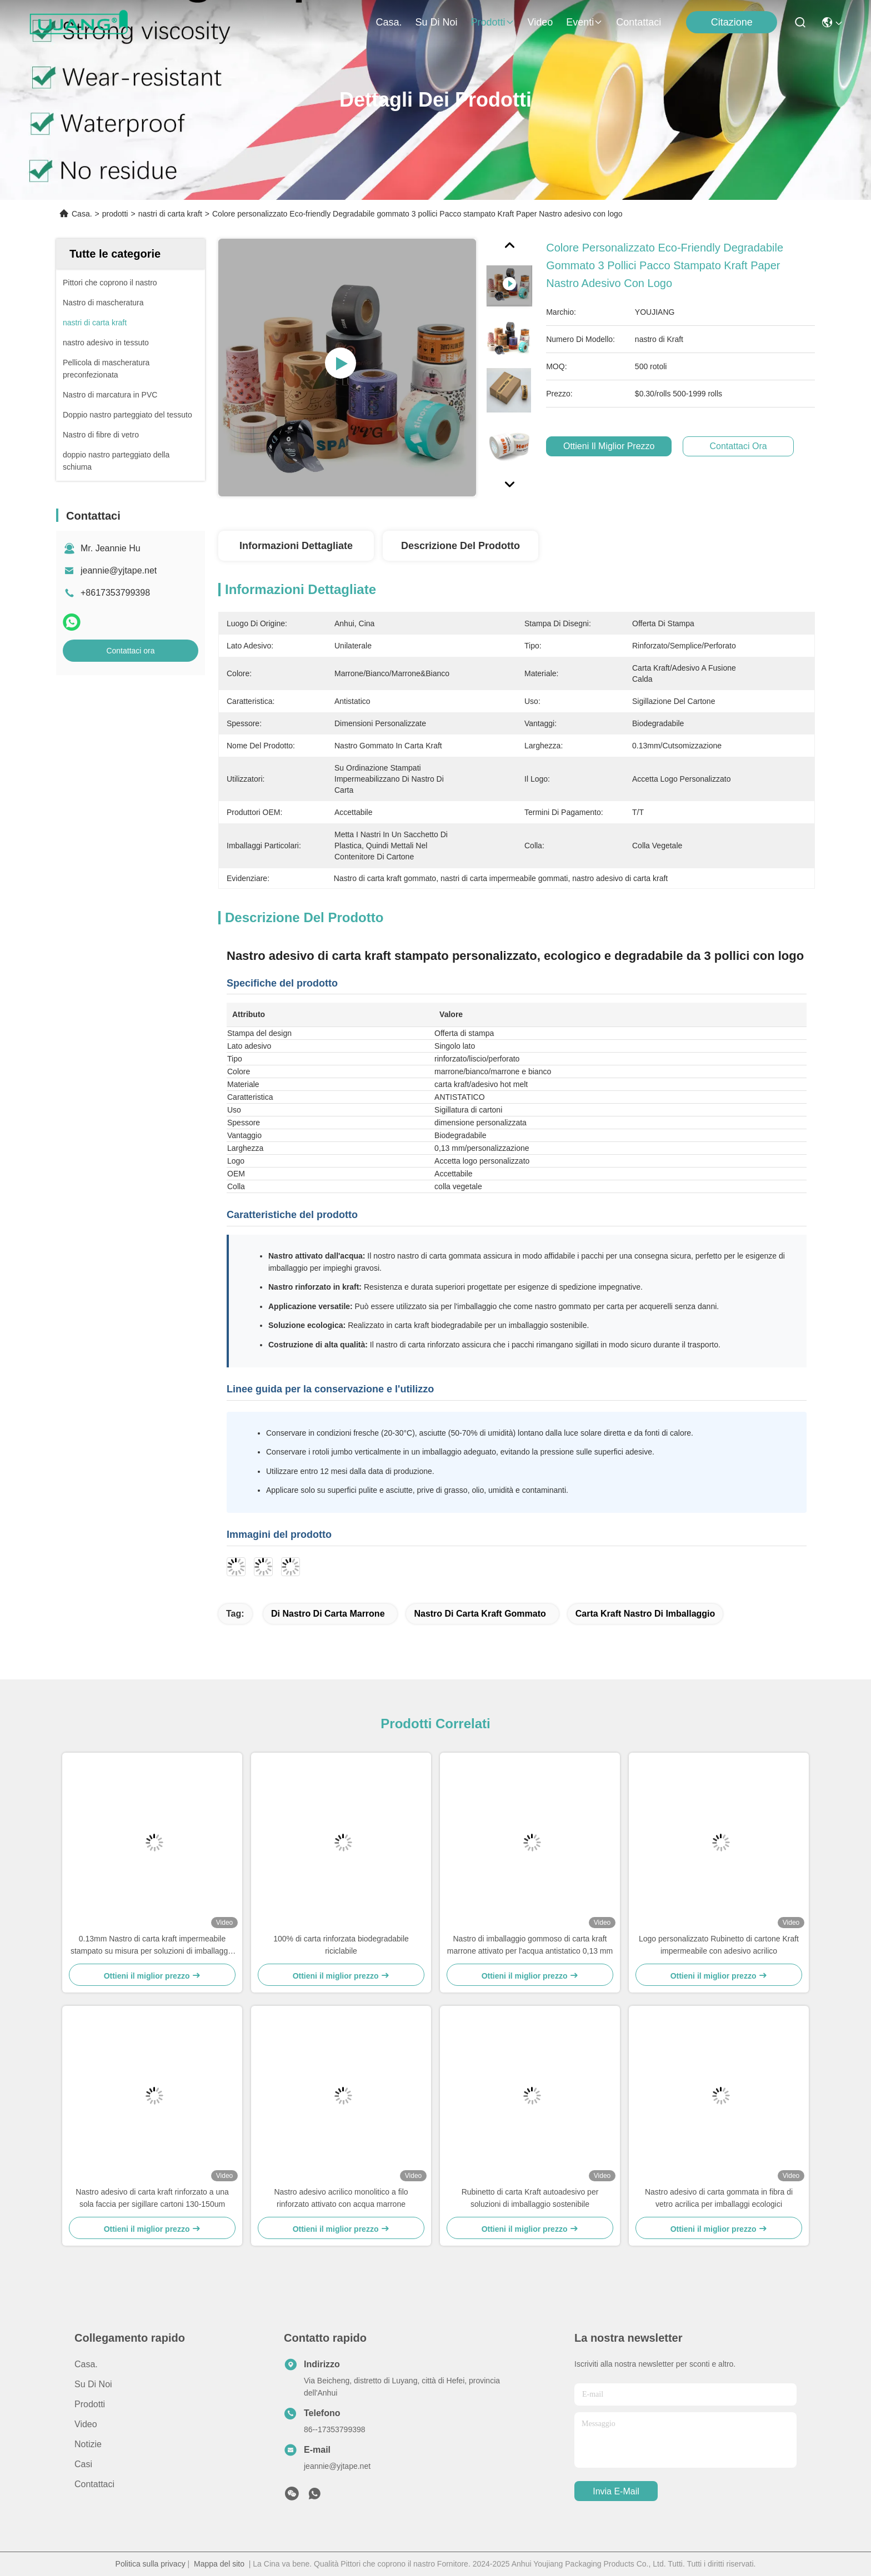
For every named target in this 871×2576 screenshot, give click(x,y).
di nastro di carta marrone (328, 1613)
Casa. (389, 22)
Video (540, 22)
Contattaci (638, 22)
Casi (83, 2464)
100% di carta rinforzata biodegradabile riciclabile (341, 1944)
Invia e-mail (616, 2491)
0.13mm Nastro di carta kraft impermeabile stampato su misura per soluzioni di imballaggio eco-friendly (152, 1945)
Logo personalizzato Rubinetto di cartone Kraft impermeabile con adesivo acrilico (719, 1944)
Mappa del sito (219, 2563)
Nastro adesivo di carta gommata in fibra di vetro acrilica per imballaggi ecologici (719, 2197)
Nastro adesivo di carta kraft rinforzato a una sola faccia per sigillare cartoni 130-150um (152, 2197)
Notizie (88, 2444)
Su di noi (436, 22)
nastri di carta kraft (170, 213)
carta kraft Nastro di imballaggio (645, 1613)
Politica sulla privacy (151, 2563)
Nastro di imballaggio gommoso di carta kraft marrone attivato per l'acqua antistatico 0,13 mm (530, 1944)
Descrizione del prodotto (460, 545)
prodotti (492, 22)
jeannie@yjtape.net (119, 570)
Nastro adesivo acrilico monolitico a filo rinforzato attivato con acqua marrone (341, 2197)
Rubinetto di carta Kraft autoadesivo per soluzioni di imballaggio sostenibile (530, 2197)
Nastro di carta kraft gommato (479, 1613)
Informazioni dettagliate (296, 545)
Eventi (584, 22)
